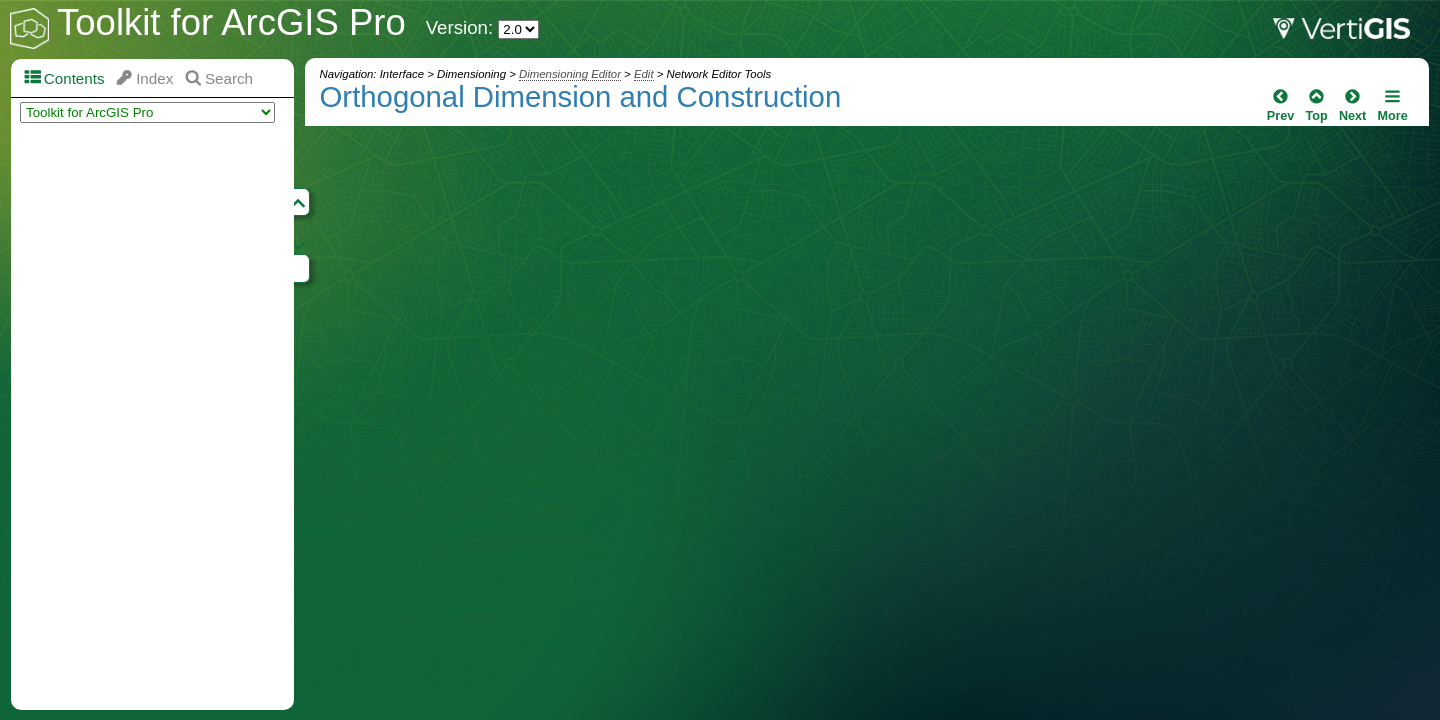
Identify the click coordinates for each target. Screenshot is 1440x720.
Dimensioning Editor (570, 74)
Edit (644, 74)
